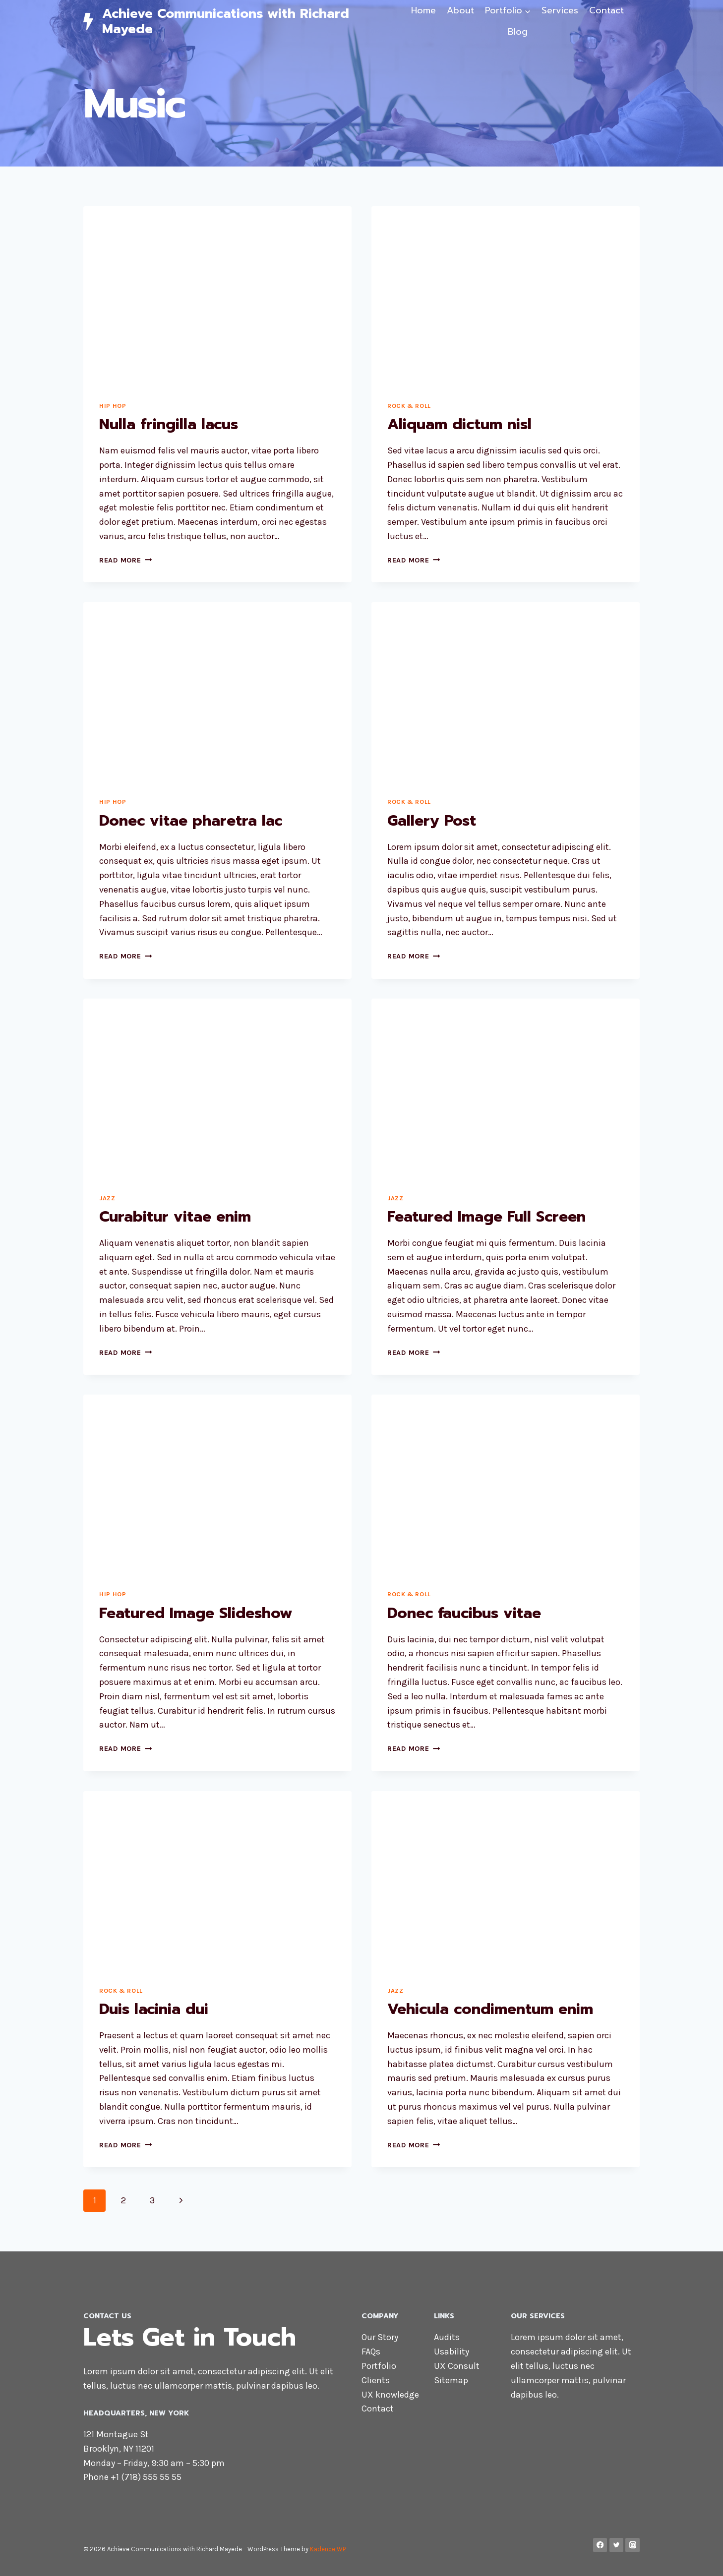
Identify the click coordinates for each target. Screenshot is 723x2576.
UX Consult (457, 2365)
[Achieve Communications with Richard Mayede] (239, 21)
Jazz (107, 1198)
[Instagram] (632, 2545)
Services (560, 10)
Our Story (380, 2337)
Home (423, 10)
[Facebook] (600, 2545)
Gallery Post (431, 820)
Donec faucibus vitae (464, 1613)
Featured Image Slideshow (196, 1613)
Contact (606, 10)
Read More (125, 560)
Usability (451, 2351)
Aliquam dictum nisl (459, 424)
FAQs (371, 2351)
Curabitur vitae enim (175, 1216)
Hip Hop (112, 405)
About (460, 10)
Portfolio (379, 2365)
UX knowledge (390, 2394)
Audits (447, 2337)
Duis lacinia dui (153, 2009)
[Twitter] (616, 2545)
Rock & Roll (409, 405)
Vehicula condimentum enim (490, 2009)
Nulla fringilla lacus (168, 424)
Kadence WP (328, 2549)
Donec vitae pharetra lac (190, 820)
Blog (518, 32)
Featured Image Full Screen (486, 1216)
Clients (376, 2380)
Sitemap (451, 2380)
